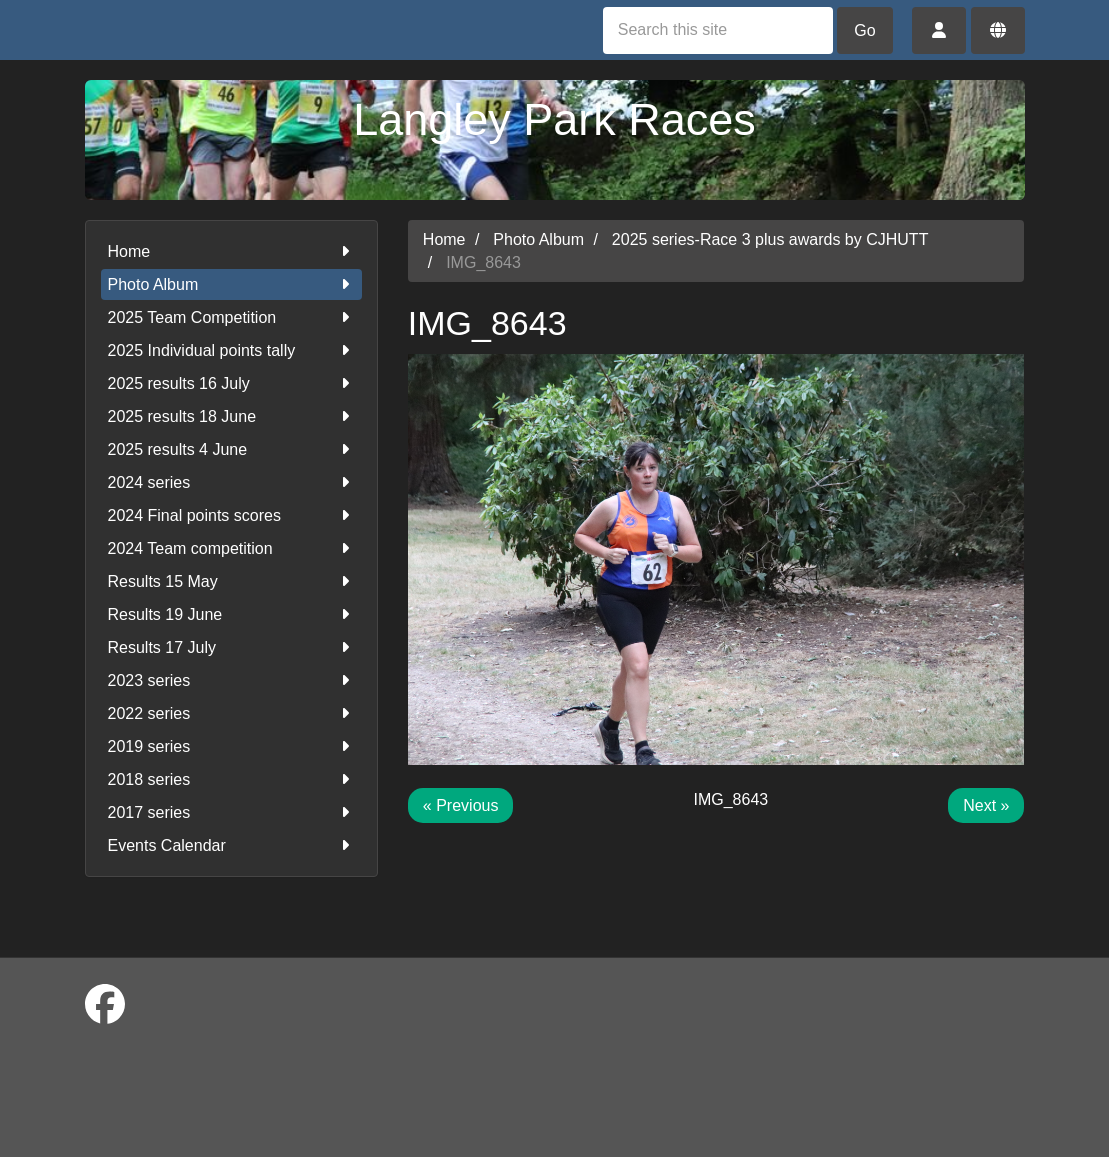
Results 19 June (231, 614)
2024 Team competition (231, 548)
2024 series (231, 482)
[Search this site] (718, 30)
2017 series (231, 812)
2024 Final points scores (231, 515)
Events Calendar (231, 845)
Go (864, 30)
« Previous (461, 805)
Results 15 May (231, 581)
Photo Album (231, 284)
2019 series (231, 746)
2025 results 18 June (231, 416)
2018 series (231, 779)
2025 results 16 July (231, 383)
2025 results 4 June (231, 449)
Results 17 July (231, 647)
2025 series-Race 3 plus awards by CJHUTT (770, 239)
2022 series (231, 713)
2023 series (231, 680)
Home (231, 251)
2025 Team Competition (231, 317)
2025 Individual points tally (231, 350)
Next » (986, 805)
